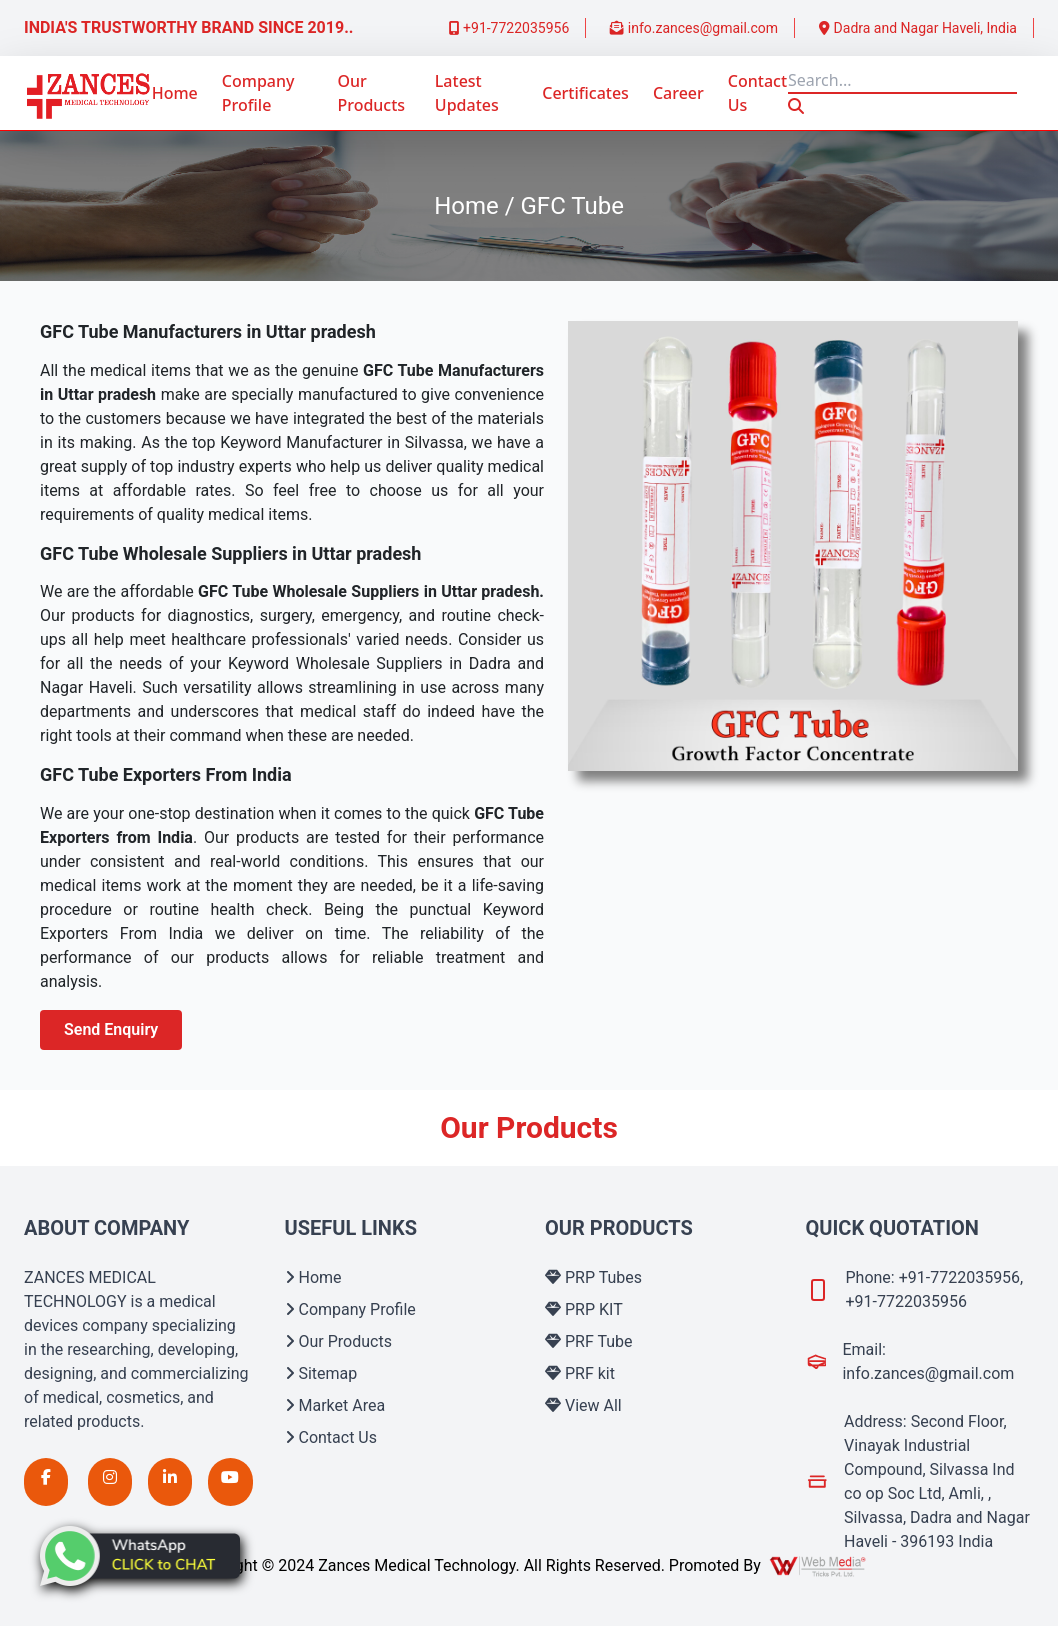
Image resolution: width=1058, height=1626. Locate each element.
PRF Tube (589, 1341)
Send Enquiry (111, 1029)
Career (678, 93)
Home (175, 93)
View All (583, 1405)
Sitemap (321, 1373)
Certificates (585, 93)
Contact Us (757, 93)
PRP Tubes (593, 1277)
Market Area (335, 1405)
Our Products (371, 93)
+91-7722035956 (509, 28)
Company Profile (258, 93)
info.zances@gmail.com (694, 28)
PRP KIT (584, 1309)
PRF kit (580, 1373)
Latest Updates (467, 93)
